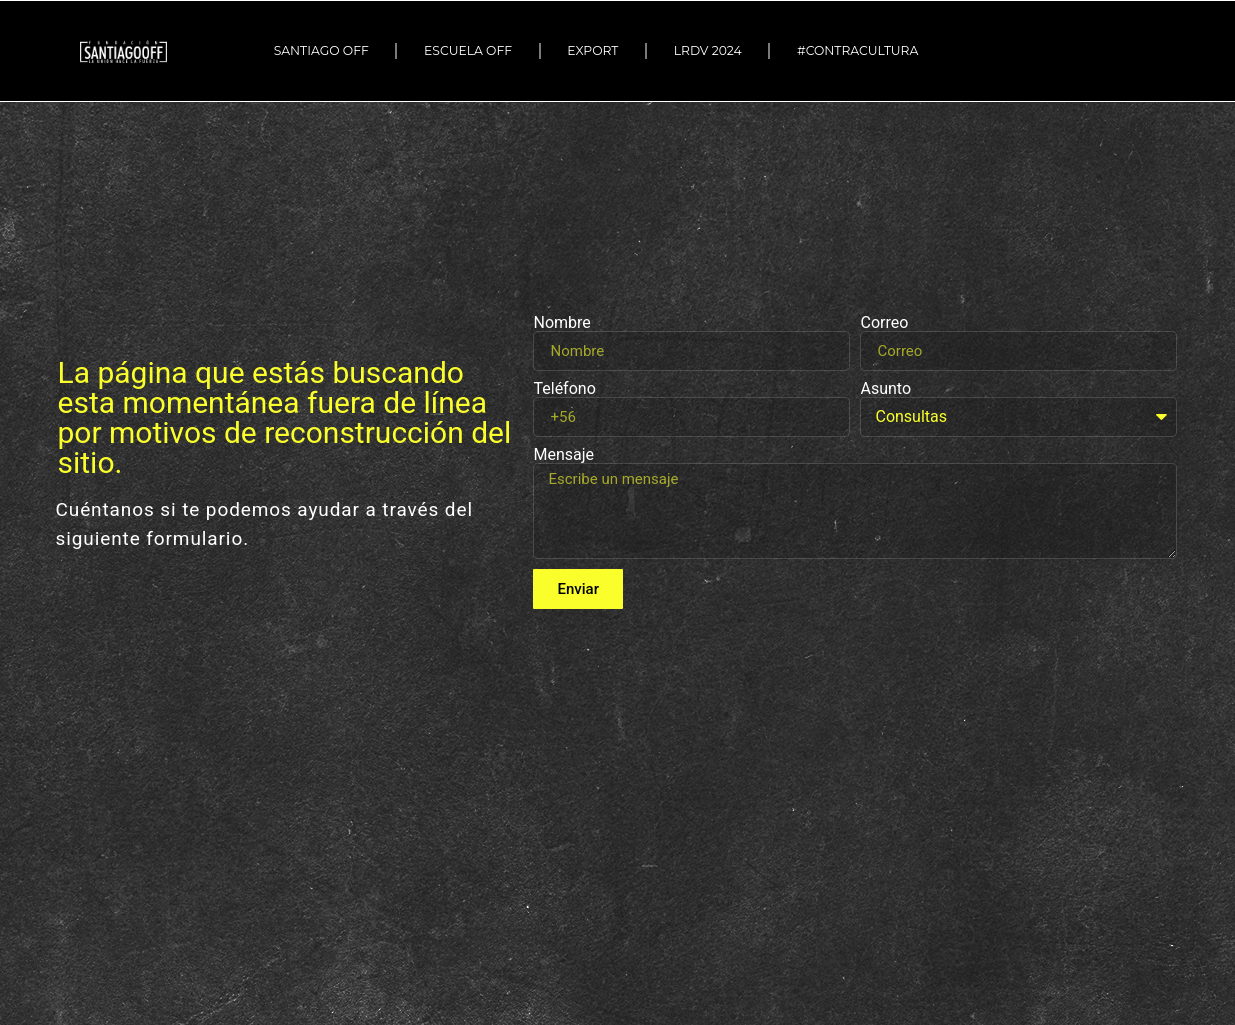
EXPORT (592, 50)
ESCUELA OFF (468, 50)
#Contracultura (862, 51)
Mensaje (563, 455)
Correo (884, 323)
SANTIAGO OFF (321, 50)
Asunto (885, 389)
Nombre (561, 323)
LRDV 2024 (708, 50)
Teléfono (564, 389)
